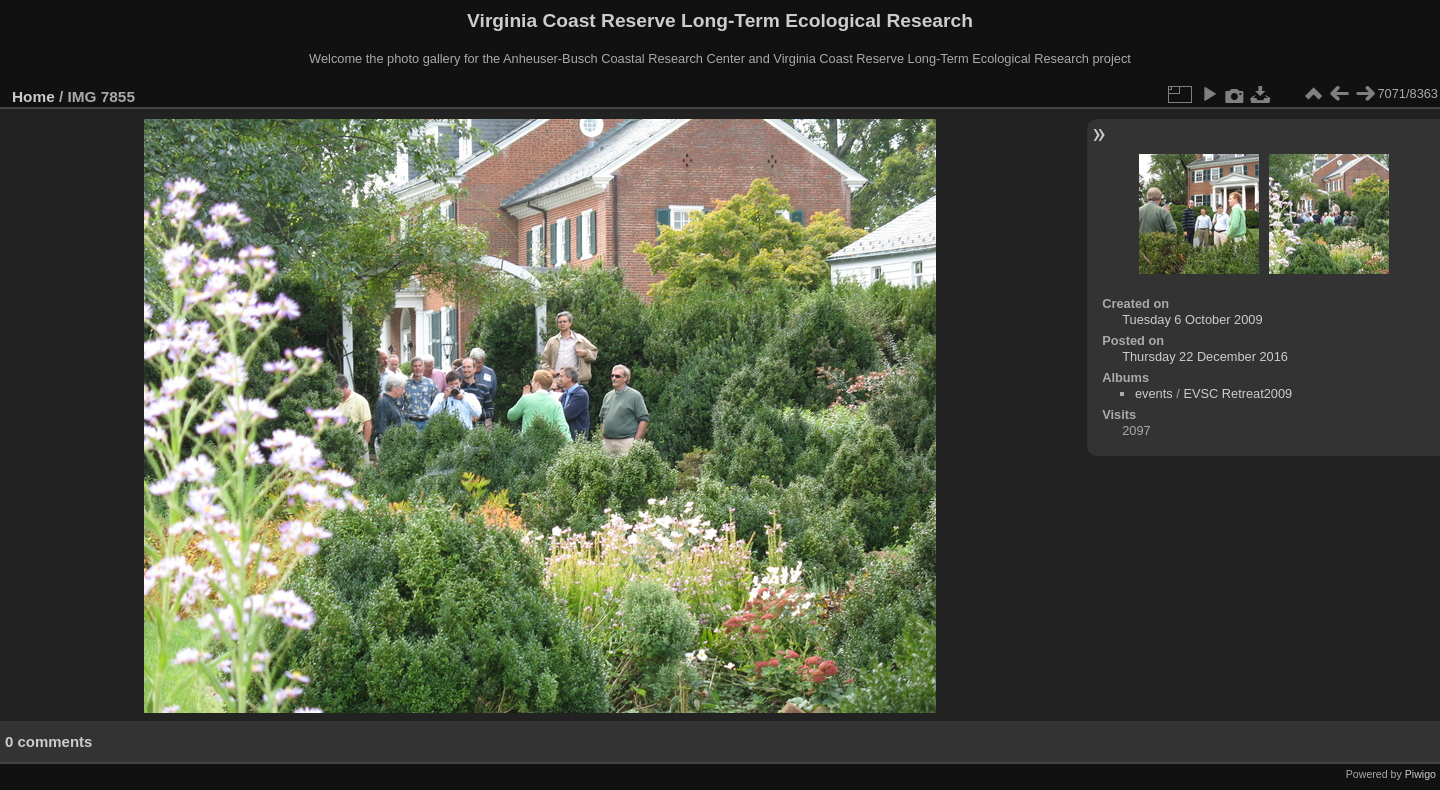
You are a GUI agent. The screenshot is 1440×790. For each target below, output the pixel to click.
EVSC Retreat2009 (1237, 393)
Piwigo (1420, 774)
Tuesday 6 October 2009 (1192, 319)
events (1154, 393)
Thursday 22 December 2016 (1205, 356)
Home (33, 96)
